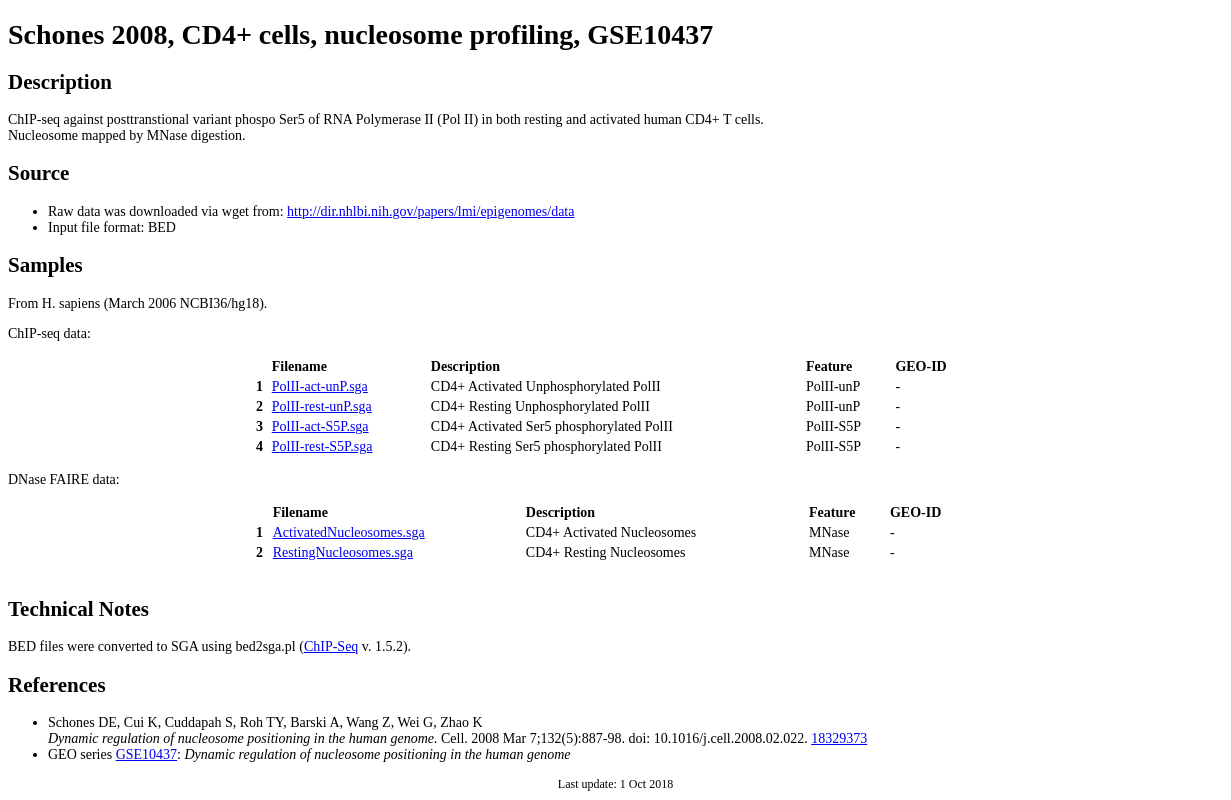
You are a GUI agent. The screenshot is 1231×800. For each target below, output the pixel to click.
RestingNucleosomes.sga (343, 552)
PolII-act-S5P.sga (320, 426)
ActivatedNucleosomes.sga (349, 532)
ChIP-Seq (331, 646)
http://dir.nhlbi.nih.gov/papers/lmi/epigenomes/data (430, 211)
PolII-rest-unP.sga (322, 406)
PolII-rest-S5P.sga (322, 446)
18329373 (839, 738)
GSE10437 (146, 754)
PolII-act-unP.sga (320, 386)
